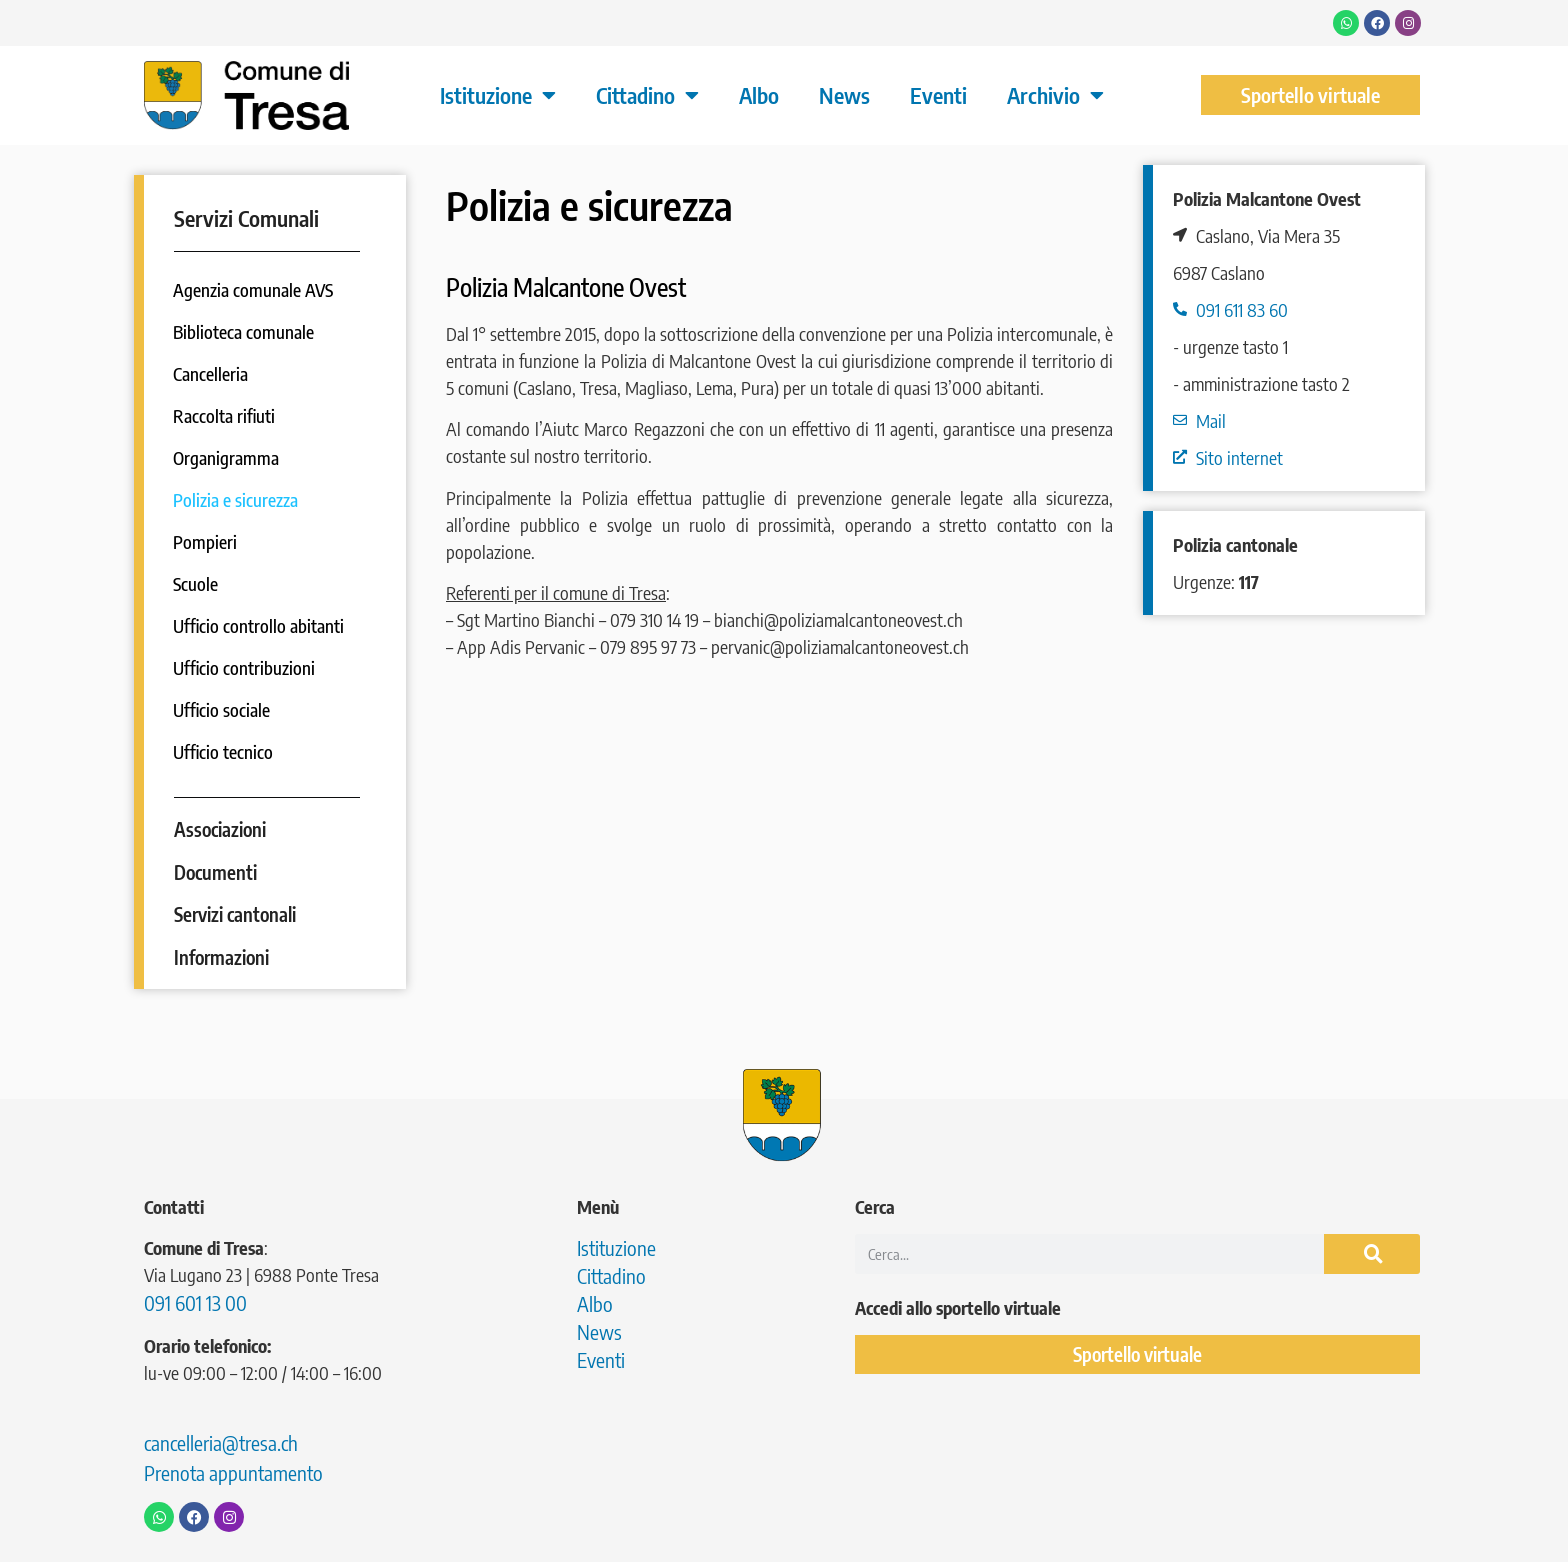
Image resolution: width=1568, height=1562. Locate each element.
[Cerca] (1372, 1253)
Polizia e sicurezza (236, 499)
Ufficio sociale (223, 709)
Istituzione (498, 95)
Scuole (196, 583)
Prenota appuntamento (233, 1471)
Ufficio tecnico (224, 751)
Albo (759, 95)
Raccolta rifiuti (225, 415)
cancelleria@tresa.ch (221, 1441)
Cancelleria (211, 373)
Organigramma (227, 457)
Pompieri (206, 541)
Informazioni (221, 957)
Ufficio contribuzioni (245, 667)
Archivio (1055, 95)
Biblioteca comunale (244, 331)
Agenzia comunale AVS (254, 289)
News (844, 95)
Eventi (938, 95)
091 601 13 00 (195, 1301)
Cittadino (647, 95)
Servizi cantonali (235, 914)
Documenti (215, 871)
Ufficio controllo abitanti (260, 625)
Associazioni (220, 828)
